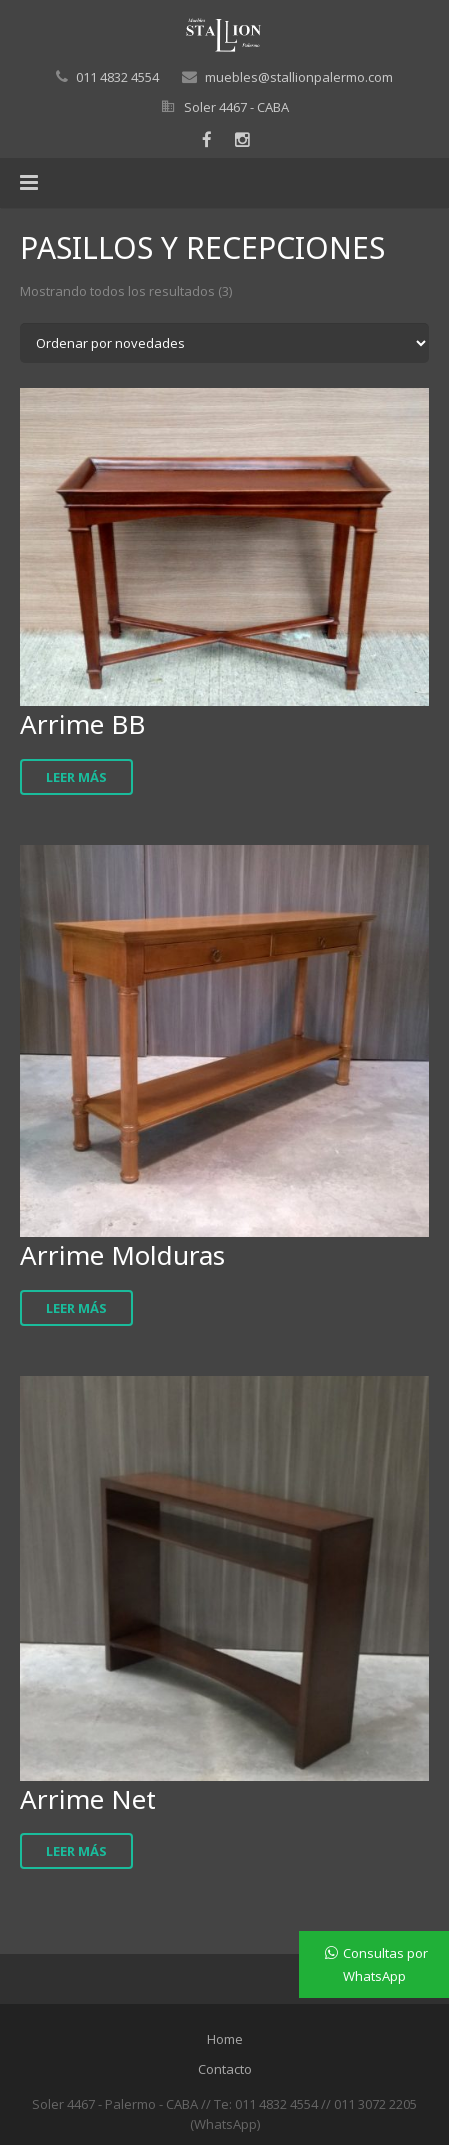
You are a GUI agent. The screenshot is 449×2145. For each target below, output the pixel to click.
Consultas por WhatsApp (386, 1964)
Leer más (76, 777)
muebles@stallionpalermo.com (299, 77)
